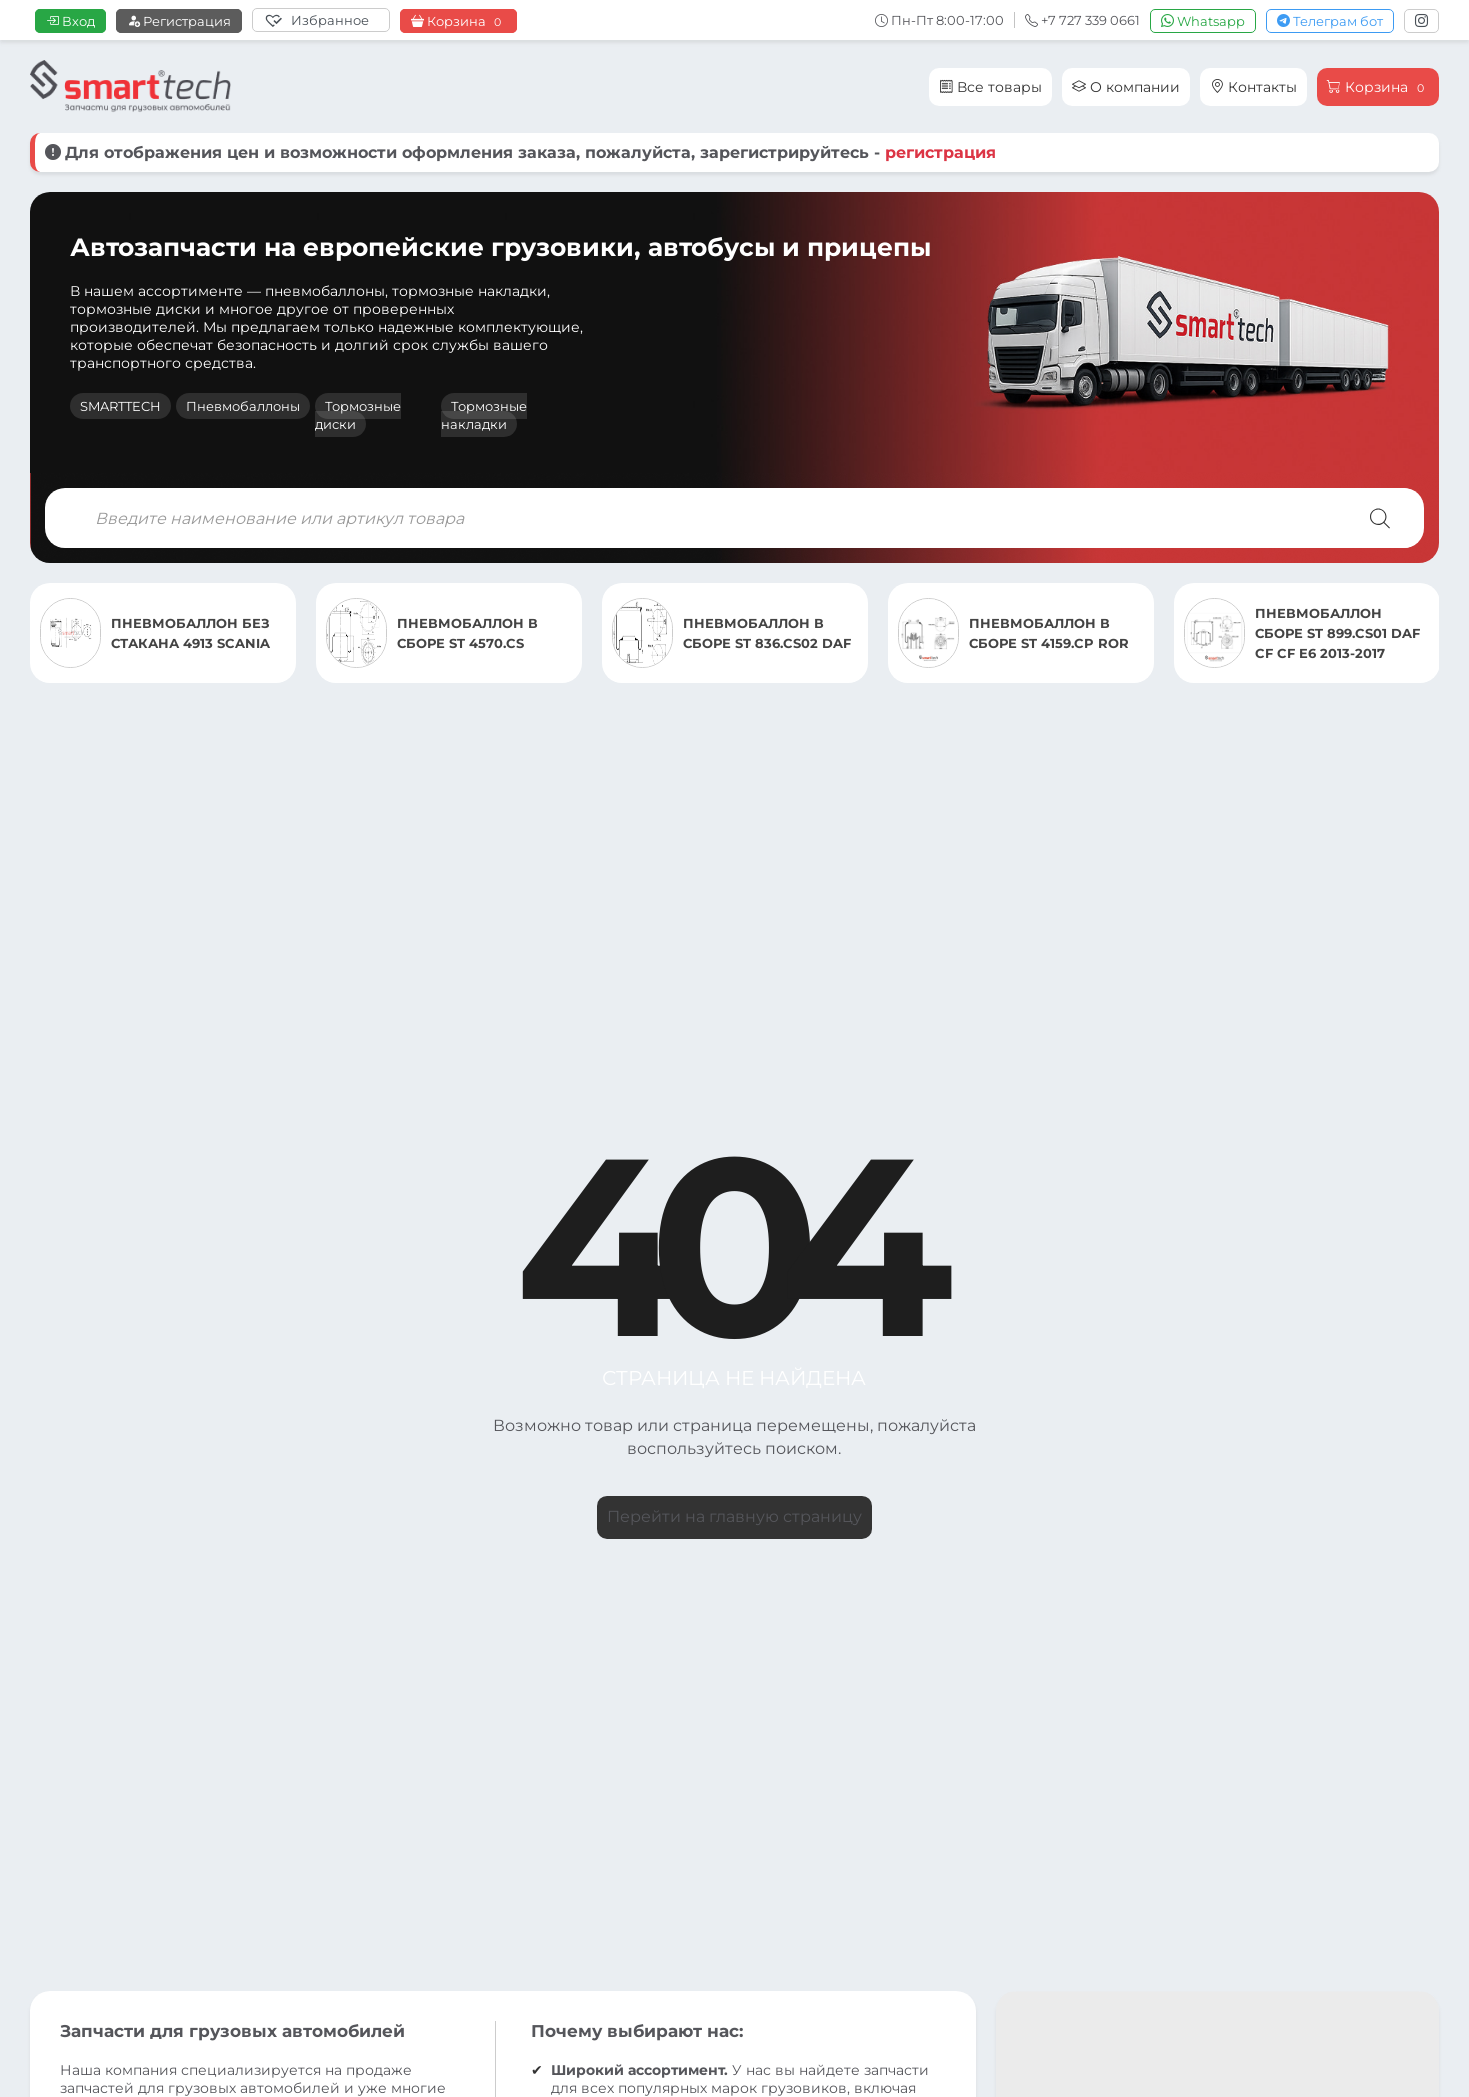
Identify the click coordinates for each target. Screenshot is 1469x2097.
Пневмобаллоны (243, 406)
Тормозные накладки (484, 415)
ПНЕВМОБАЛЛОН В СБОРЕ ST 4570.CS (467, 633)
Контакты (1253, 87)
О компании (1126, 87)
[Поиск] (1380, 518)
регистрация (940, 152)
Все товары (990, 87)
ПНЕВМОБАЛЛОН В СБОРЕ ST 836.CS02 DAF (767, 633)
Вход (70, 21)
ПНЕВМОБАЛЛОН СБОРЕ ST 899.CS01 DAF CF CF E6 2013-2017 (1337, 633)
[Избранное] (321, 20)
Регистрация (179, 21)
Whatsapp (1203, 21)
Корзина (458, 21)
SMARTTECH (120, 406)
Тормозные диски (358, 415)
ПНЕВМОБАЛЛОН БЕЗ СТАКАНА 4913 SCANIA (190, 633)
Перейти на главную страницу (734, 1516)
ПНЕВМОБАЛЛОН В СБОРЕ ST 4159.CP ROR (1049, 633)
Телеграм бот (1330, 21)
